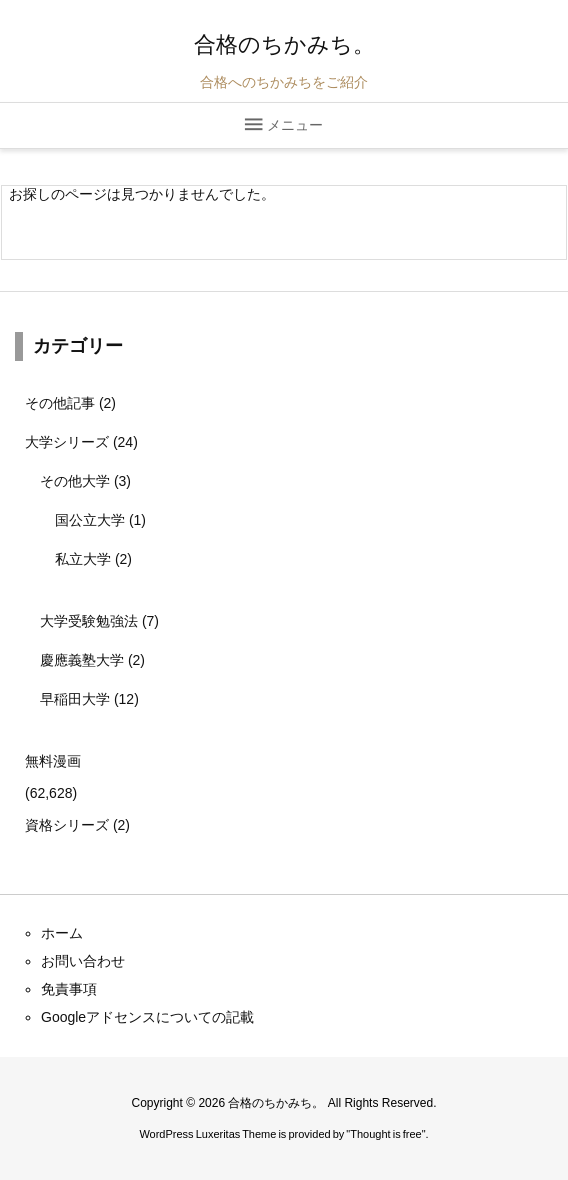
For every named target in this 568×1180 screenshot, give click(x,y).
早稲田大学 (89, 699)
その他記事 (70, 403)
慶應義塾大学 (92, 660)
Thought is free (385, 1134)
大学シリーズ (81, 442)
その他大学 (85, 481)
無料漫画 (53, 761)
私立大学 (93, 559)
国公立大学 (100, 520)
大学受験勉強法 (99, 621)
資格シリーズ (77, 825)
